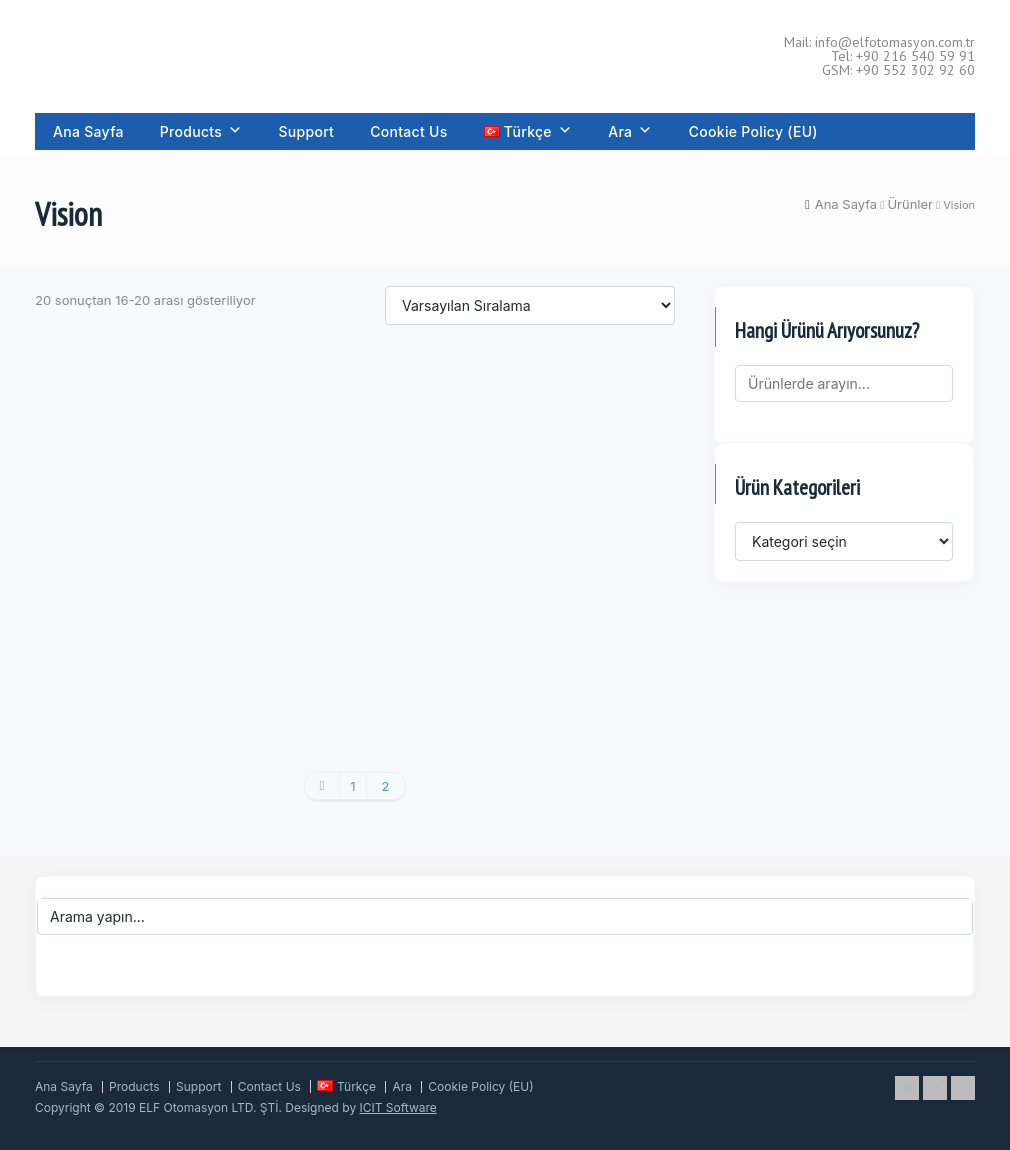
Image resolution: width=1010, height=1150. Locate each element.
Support (306, 131)
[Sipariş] (530, 305)
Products (201, 131)
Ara (630, 131)
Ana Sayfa (88, 131)
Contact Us (408, 131)
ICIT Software (398, 1107)
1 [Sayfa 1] (352, 786)
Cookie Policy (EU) (753, 131)
